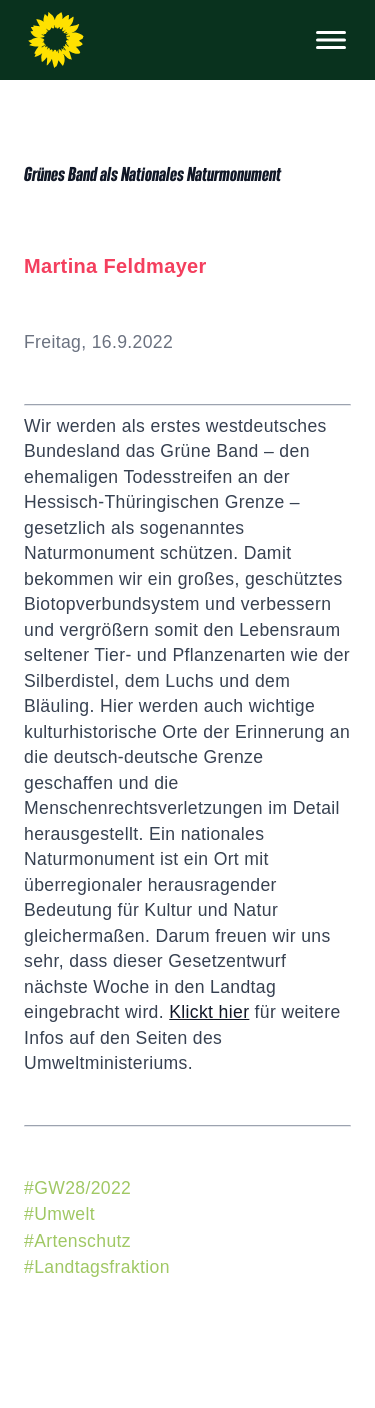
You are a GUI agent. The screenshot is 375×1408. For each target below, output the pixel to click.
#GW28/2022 (77, 1188)
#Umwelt (59, 1214)
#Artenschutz (77, 1241)
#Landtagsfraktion (97, 1267)
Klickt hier (209, 1012)
